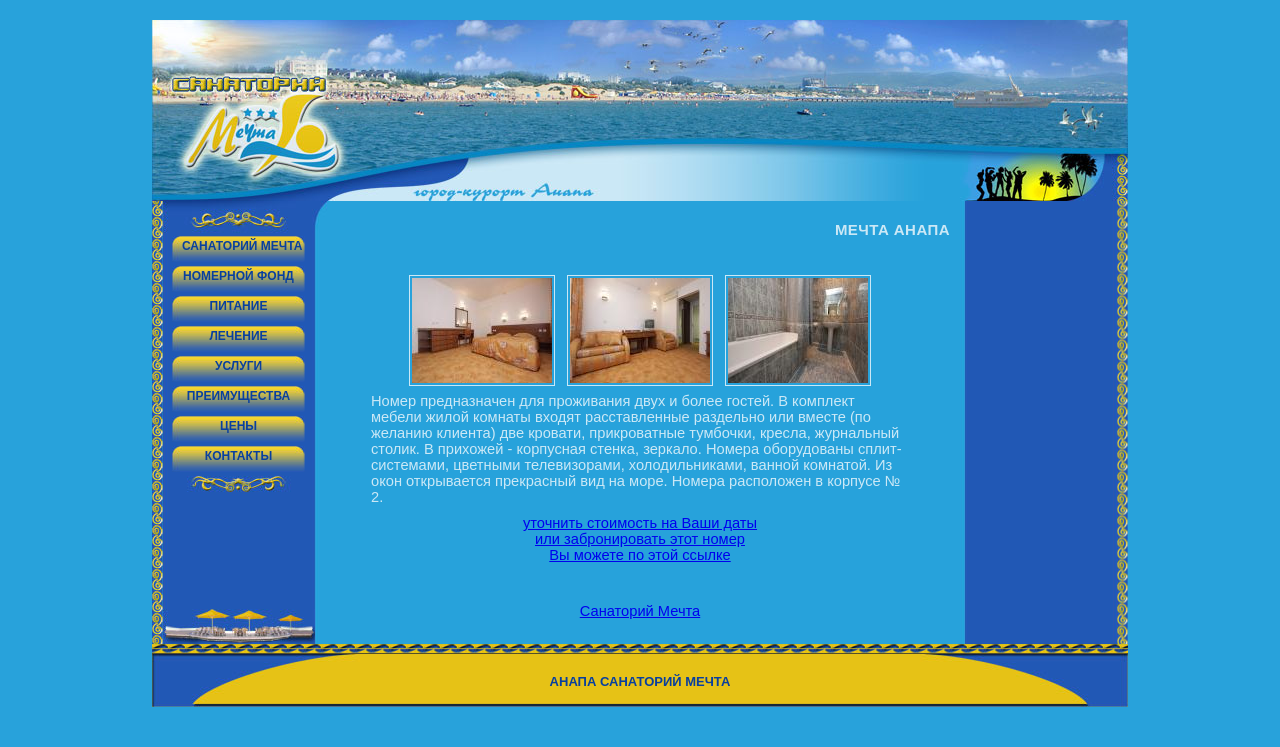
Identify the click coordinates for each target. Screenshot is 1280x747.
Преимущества (238, 396)
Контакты (238, 456)
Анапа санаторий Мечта (640, 681)
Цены (238, 426)
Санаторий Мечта (242, 246)
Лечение (238, 336)
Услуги (238, 366)
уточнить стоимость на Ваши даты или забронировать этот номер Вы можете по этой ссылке (640, 539)
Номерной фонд (238, 276)
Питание (239, 306)
